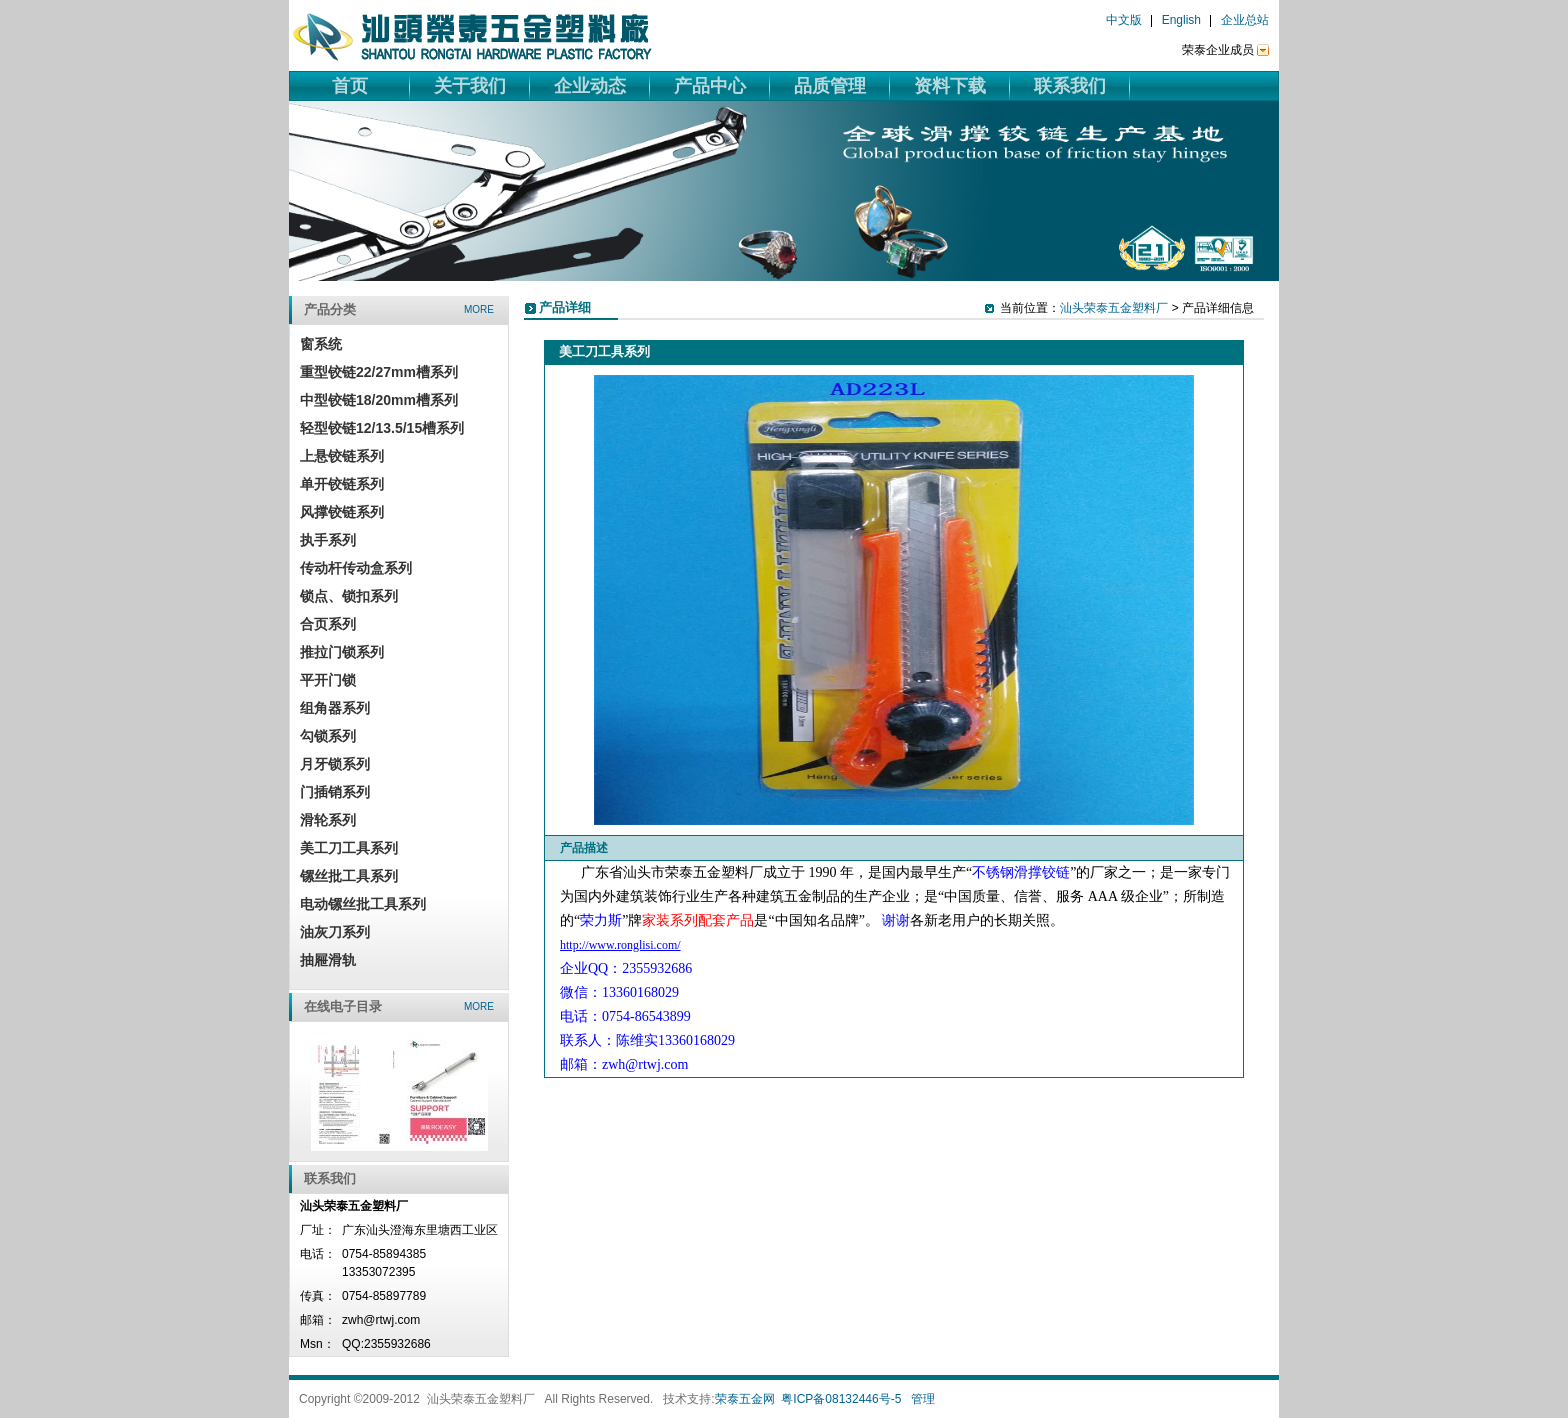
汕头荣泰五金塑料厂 (1114, 308)
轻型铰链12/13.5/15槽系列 (382, 428)
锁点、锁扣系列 (349, 596)
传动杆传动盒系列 (356, 568)
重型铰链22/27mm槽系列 (379, 372)
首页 (350, 86)
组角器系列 (335, 708)
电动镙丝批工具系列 (363, 904)
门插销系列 (335, 792)
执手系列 (328, 540)
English (1181, 20)
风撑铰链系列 (342, 512)
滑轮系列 (328, 820)
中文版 (1124, 20)
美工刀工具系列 (349, 848)
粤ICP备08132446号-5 (841, 1399)
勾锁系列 (328, 736)
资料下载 (950, 86)
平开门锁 (328, 680)
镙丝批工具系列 (349, 876)
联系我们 (1070, 86)
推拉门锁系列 (342, 652)
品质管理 (830, 86)
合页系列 (328, 624)
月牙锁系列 (335, 764)
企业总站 (1245, 20)
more (479, 309)
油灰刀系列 (335, 932)
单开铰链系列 (342, 484)
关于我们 (470, 86)
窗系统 (321, 344)
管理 (923, 1399)
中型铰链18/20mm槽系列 (379, 400)
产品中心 (710, 86)
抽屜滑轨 (328, 960)
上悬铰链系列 (342, 456)
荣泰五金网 (745, 1399)
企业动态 (590, 86)
